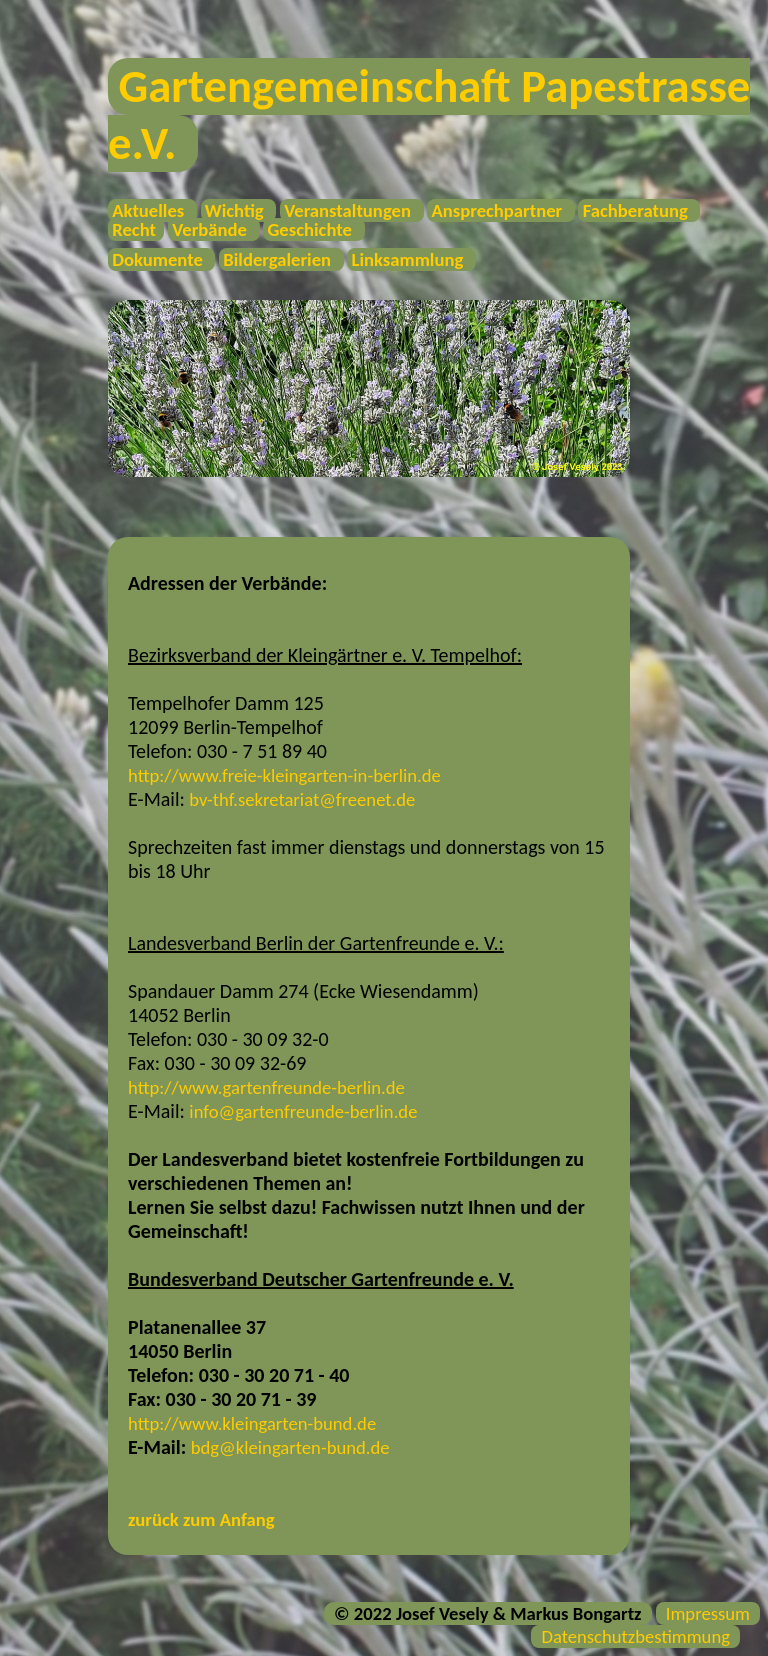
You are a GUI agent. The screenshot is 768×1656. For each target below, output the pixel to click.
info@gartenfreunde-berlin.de (303, 1111)
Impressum (708, 1613)
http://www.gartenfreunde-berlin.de (266, 1087)
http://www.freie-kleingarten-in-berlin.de (284, 775)
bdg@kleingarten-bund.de (290, 1447)
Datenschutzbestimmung (635, 1636)
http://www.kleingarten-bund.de (252, 1423)
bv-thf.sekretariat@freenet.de (302, 799)
